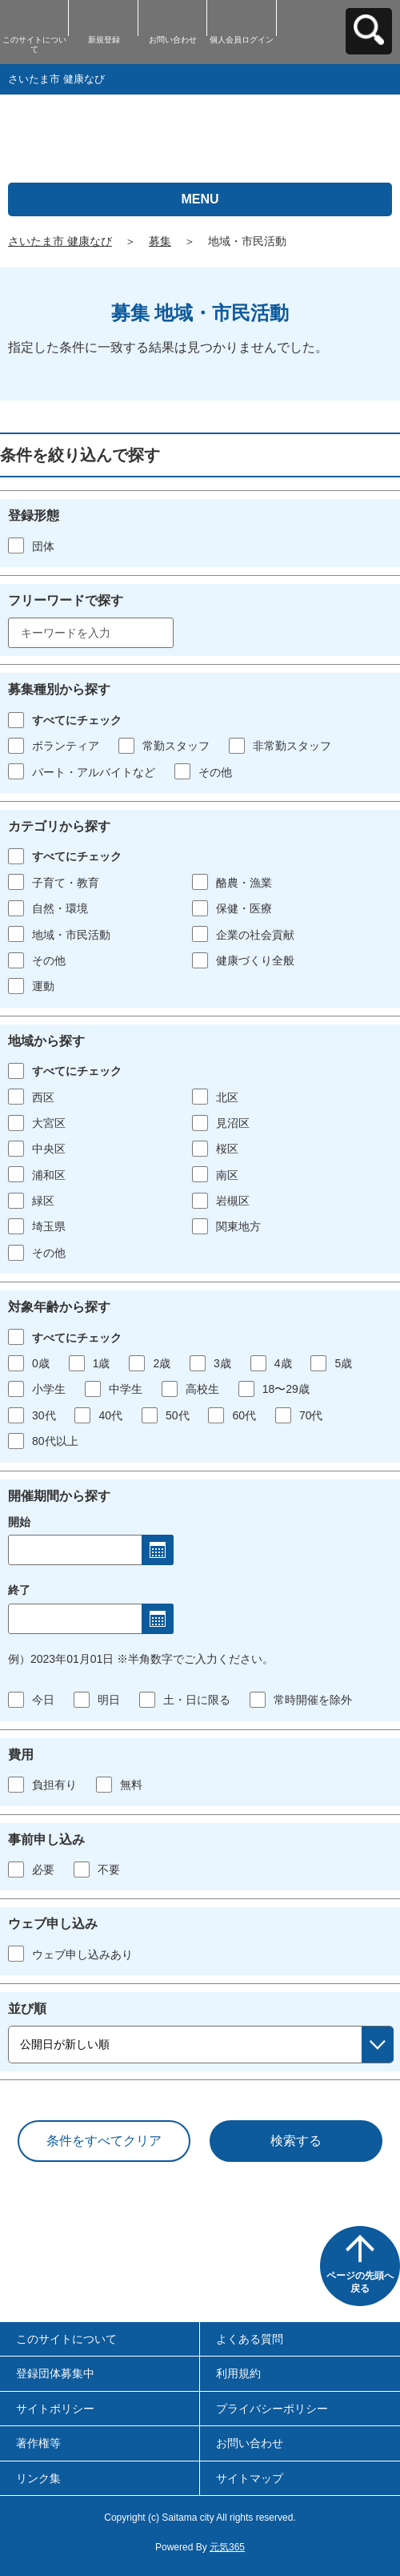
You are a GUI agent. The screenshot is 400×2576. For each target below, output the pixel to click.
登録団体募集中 (55, 2373)
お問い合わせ (173, 39)
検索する (296, 2140)
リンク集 (38, 2478)
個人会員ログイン (242, 39)
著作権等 (38, 2443)
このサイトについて (34, 44)
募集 (160, 241)
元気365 (227, 2547)
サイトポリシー (55, 2408)
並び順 (27, 2008)
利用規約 (238, 2373)
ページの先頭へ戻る (360, 2282)
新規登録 (104, 39)
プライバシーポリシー (272, 2408)
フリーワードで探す (65, 600)
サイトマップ (249, 2478)
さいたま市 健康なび (60, 241)
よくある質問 (249, 2338)
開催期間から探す (59, 1496)
